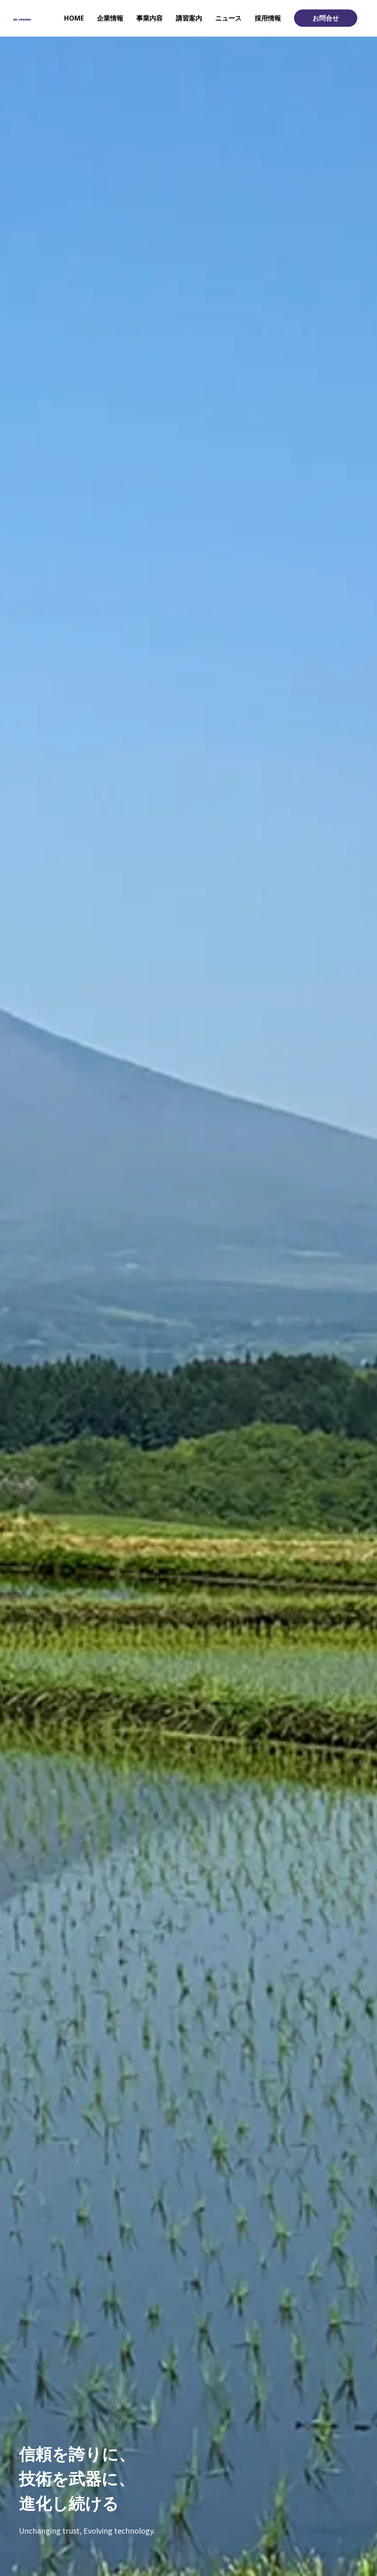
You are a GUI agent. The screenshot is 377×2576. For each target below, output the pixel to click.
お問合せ (326, 18)
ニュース (228, 18)
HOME (74, 18)
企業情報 (110, 18)
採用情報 (268, 18)
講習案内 (189, 18)
